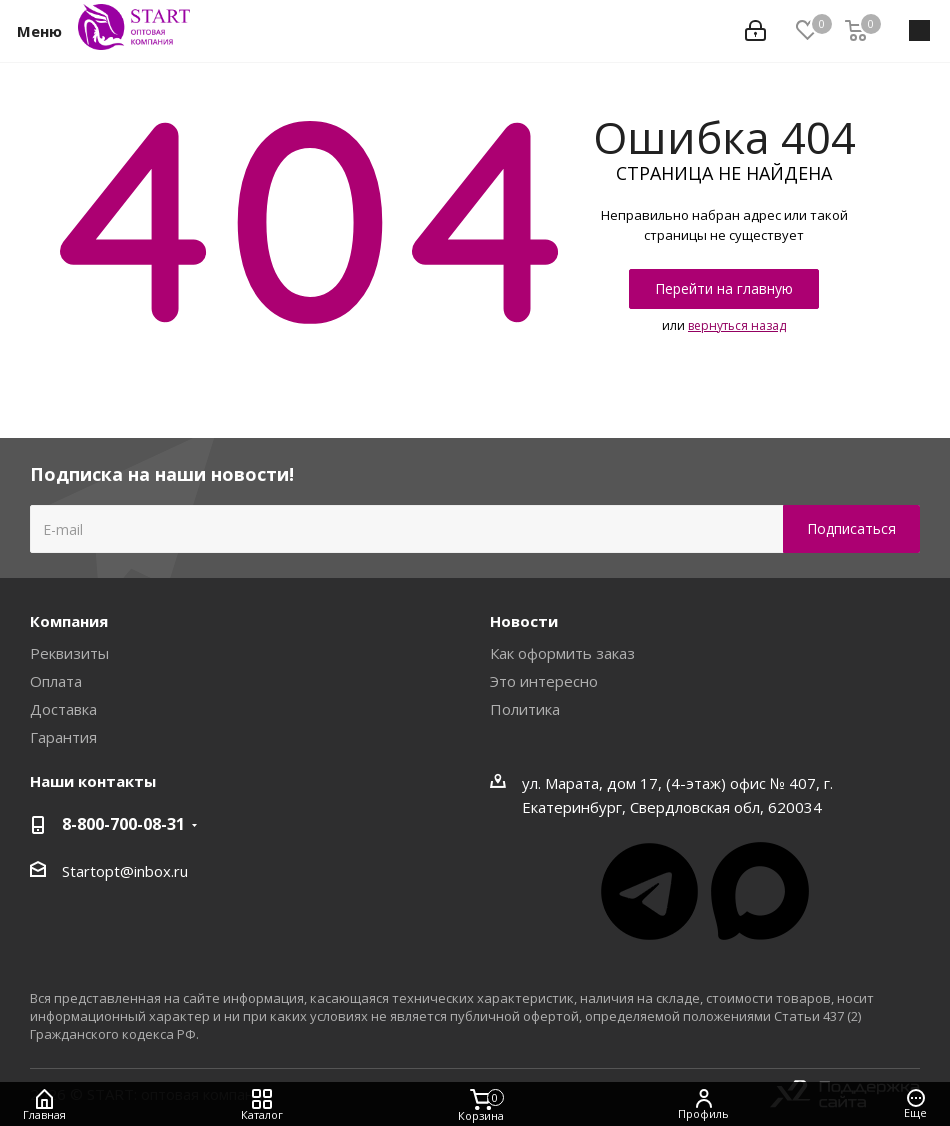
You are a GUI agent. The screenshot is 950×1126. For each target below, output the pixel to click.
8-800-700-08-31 (123, 824)
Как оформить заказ (562, 653)
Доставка (63, 709)
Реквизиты (69, 653)
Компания (69, 621)
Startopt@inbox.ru (125, 871)
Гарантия (63, 737)
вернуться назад (737, 325)
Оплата (56, 681)
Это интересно (544, 681)
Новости (524, 621)
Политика (525, 709)
